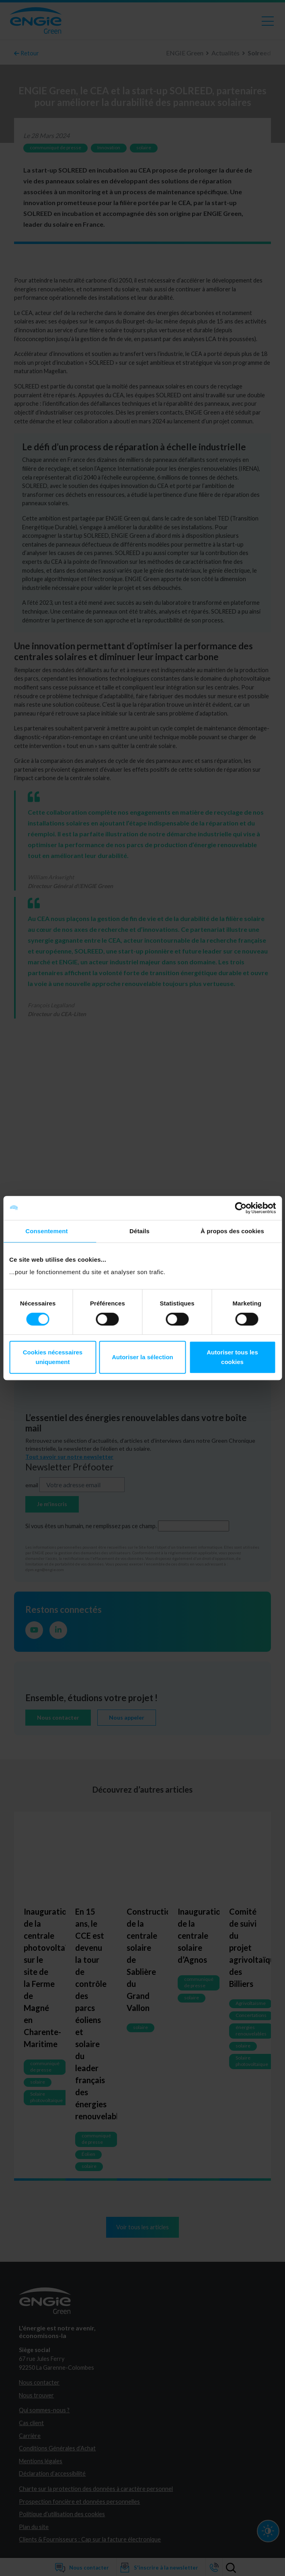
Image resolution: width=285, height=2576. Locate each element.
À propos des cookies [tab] (232, 1231)
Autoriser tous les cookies (232, 1357)
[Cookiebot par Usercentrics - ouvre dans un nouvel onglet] (240, 1208)
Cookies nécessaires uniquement (52, 1357)
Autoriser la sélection (142, 1357)
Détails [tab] (139, 1231)
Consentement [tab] (46, 1231)
